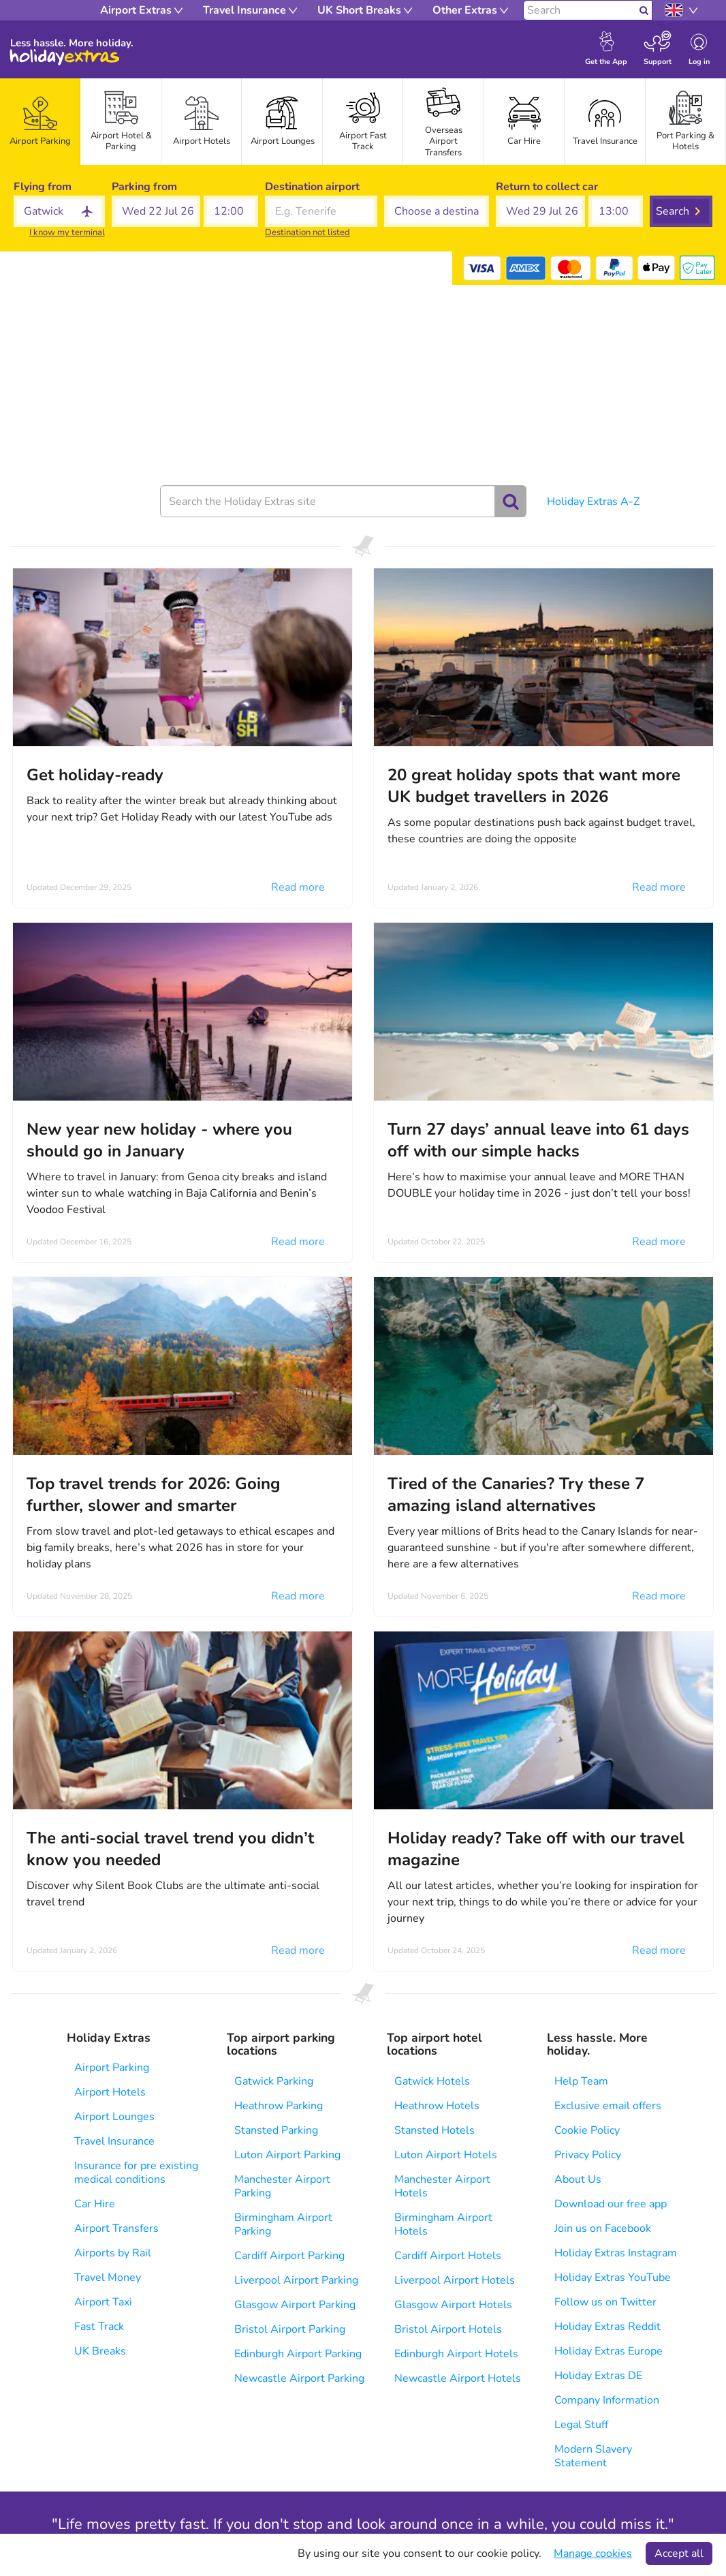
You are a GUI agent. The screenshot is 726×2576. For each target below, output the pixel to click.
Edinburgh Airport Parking (298, 2354)
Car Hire (94, 2204)
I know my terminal (67, 232)
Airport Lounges (114, 2116)
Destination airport (312, 186)
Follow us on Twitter (605, 2302)
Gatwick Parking (273, 2081)
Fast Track (99, 2326)
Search (672, 211)
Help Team (581, 2081)
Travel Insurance (114, 2141)
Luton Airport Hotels (445, 2155)
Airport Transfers (116, 2228)
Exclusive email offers (607, 2106)
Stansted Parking (276, 2130)
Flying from (43, 186)
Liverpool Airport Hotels (454, 2280)
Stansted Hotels (434, 2130)
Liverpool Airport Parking (296, 2280)
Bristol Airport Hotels (448, 2329)
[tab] (40, 121)
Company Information (606, 2400)
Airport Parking (111, 2067)
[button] (156, 211)
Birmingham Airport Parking (283, 2224)
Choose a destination (436, 186)
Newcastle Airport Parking (299, 2378)
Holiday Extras (64, 57)
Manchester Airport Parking (282, 2186)
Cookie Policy (587, 2130)
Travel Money (107, 2277)
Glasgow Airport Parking (295, 2305)
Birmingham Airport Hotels (443, 2224)
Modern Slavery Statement (593, 2456)
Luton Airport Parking (287, 2155)
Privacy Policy (587, 2155)
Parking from (144, 186)
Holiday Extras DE (598, 2375)
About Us (577, 2179)
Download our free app (610, 2204)
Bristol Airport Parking (289, 2329)
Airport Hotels (110, 2092)
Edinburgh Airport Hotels (456, 2354)
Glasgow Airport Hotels (453, 2305)
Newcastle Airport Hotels (457, 2378)
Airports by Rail (112, 2253)
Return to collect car (547, 186)
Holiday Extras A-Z (593, 501)
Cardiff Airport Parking (289, 2256)
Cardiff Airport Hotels (447, 2256)
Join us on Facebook (602, 2228)
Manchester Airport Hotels (442, 2186)
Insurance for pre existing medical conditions (136, 2172)
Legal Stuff (581, 2425)
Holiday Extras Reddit (607, 2326)
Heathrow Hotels (436, 2106)
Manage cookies (593, 2553)
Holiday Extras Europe (608, 2351)
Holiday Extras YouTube (612, 2277)
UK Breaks (100, 2351)
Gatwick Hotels (432, 2081)
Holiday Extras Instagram (615, 2253)
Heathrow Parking (278, 2106)
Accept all (679, 2553)
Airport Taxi (103, 2302)
